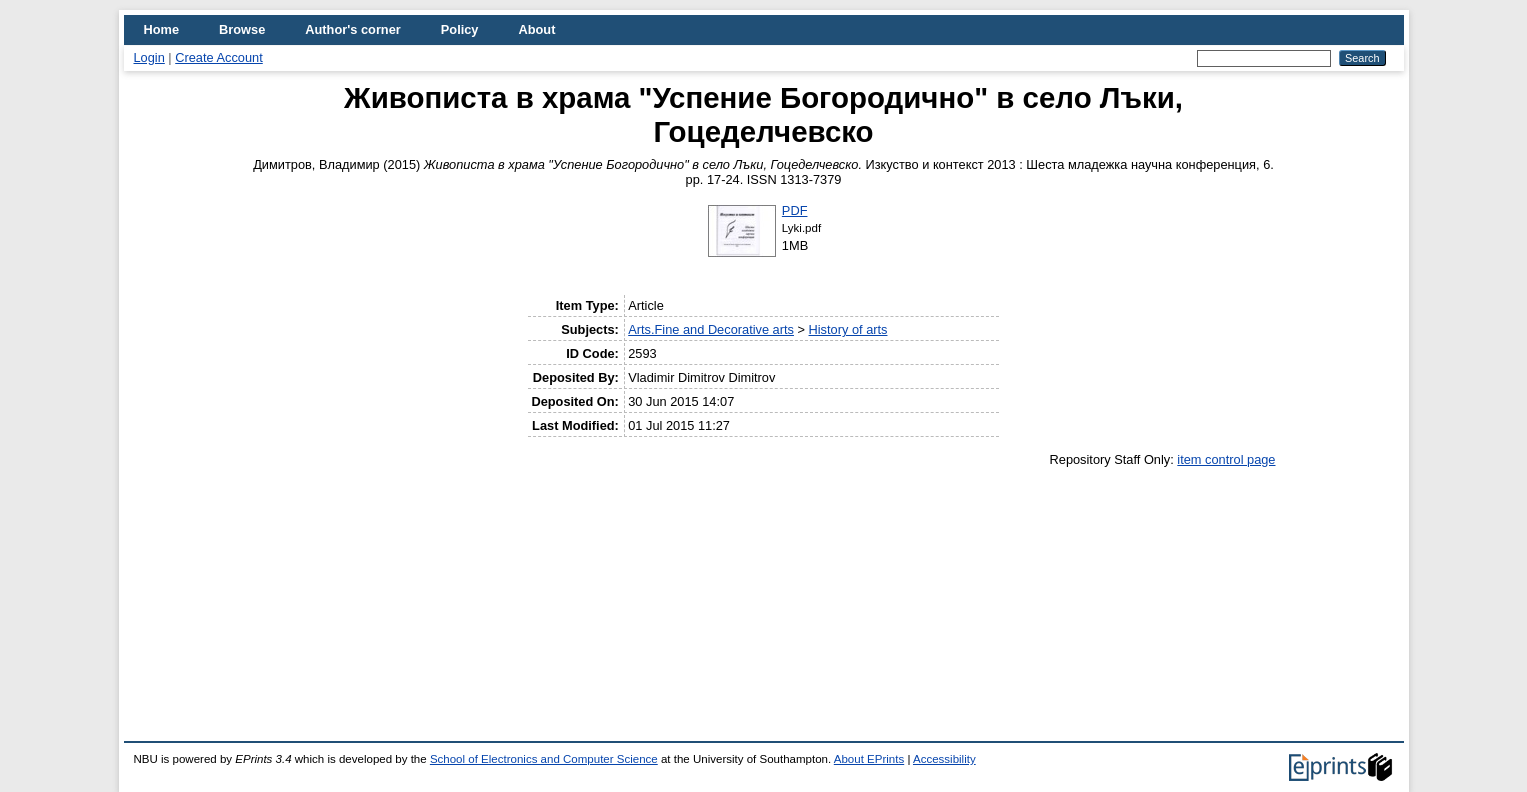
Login (149, 57)
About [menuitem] (536, 29)
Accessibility (944, 759)
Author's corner (352, 29)
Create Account (219, 57)
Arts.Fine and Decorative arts (711, 329)
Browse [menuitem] (242, 29)
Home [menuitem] (162, 29)
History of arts (848, 329)
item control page (1226, 459)
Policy (460, 29)
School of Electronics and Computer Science (544, 759)
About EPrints (869, 759)
